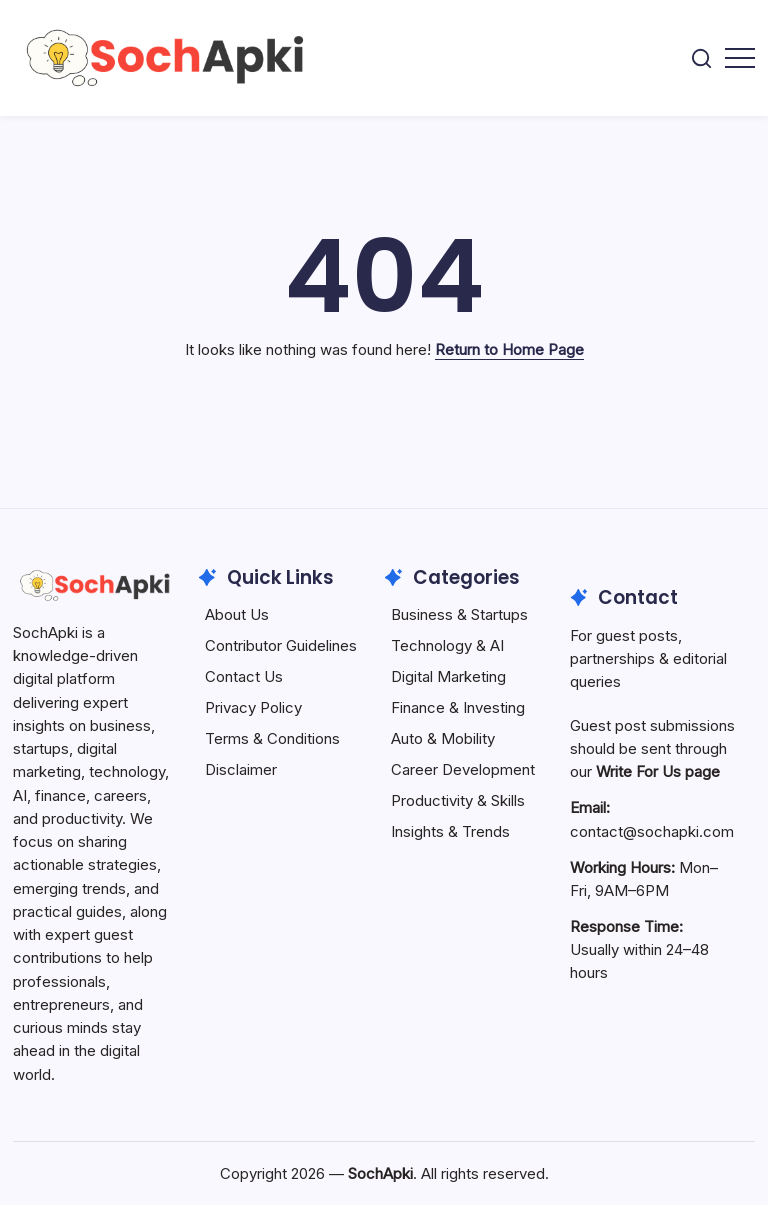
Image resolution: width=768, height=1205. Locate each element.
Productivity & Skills (458, 800)
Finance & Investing (458, 707)
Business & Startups (459, 614)
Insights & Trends (450, 831)
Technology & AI (447, 645)
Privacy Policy (253, 707)
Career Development (463, 769)
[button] (701, 58)
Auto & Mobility (443, 738)
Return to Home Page (509, 349)
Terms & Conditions (272, 738)
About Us (237, 614)
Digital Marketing (448, 676)
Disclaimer (241, 769)
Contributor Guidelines (281, 645)
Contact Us (244, 676)
